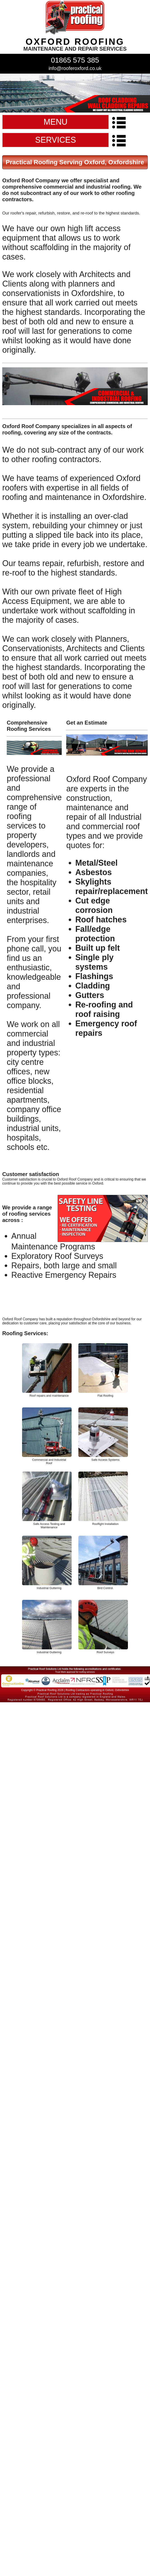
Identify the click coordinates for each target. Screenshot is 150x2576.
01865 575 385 (75, 60)
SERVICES (55, 139)
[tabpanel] (75, 93)
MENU (56, 121)
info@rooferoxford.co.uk (74, 68)
